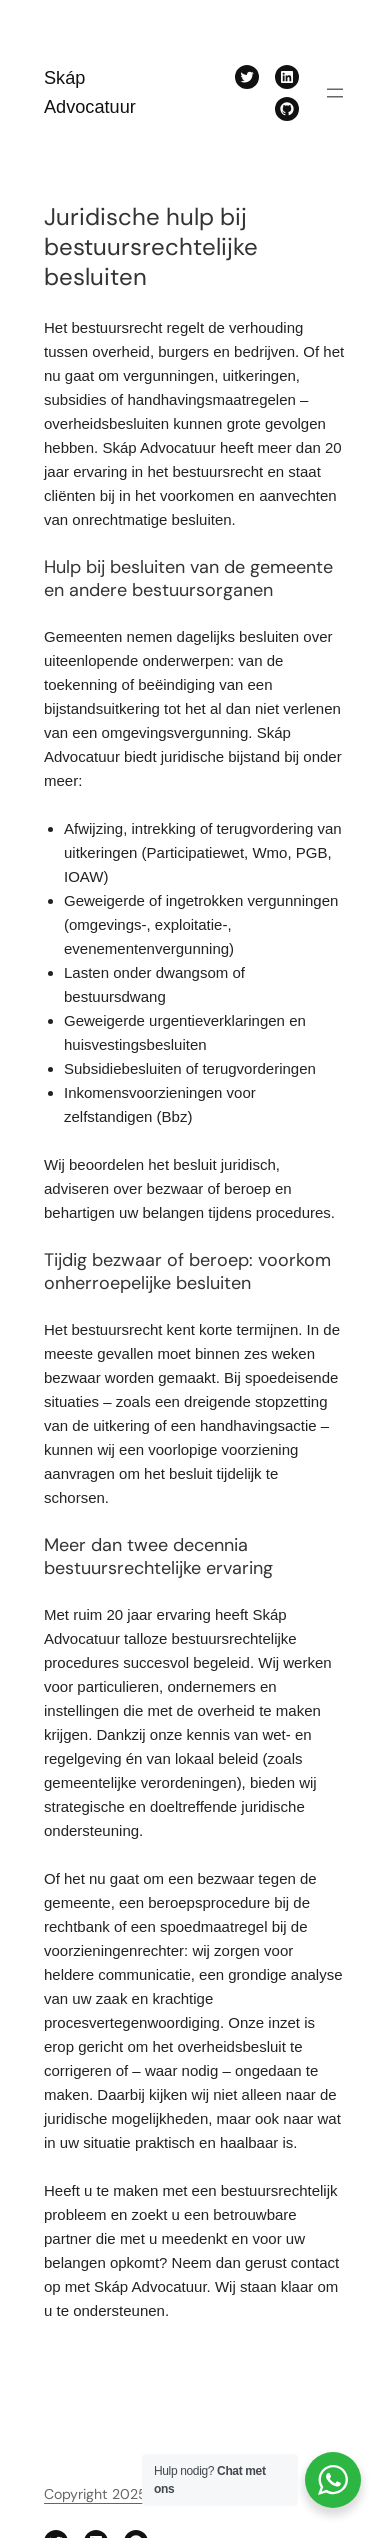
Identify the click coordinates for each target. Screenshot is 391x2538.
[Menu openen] (335, 93)
